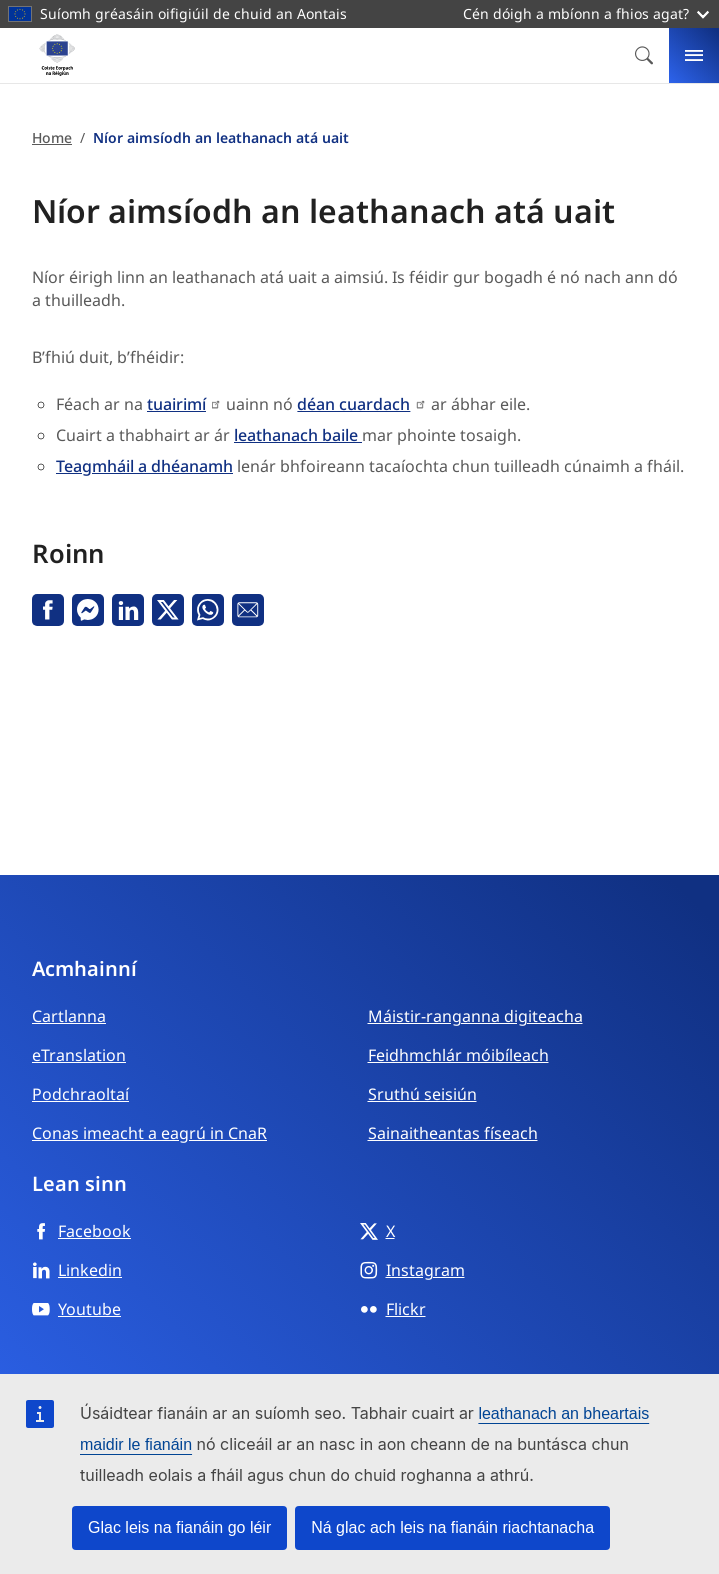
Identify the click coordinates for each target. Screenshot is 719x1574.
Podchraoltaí (80, 1094)
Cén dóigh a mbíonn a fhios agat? (586, 13)
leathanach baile (298, 435)
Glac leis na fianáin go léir (179, 1527)
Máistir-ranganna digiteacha (475, 1016)
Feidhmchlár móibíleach (458, 1055)
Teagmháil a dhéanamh (144, 466)
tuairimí (176, 404)
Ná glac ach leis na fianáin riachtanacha (452, 1527)
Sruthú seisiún (422, 1094)
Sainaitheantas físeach (453, 1133)
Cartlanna (69, 1016)
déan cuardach (353, 404)
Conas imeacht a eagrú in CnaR (149, 1133)
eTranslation (79, 1055)
